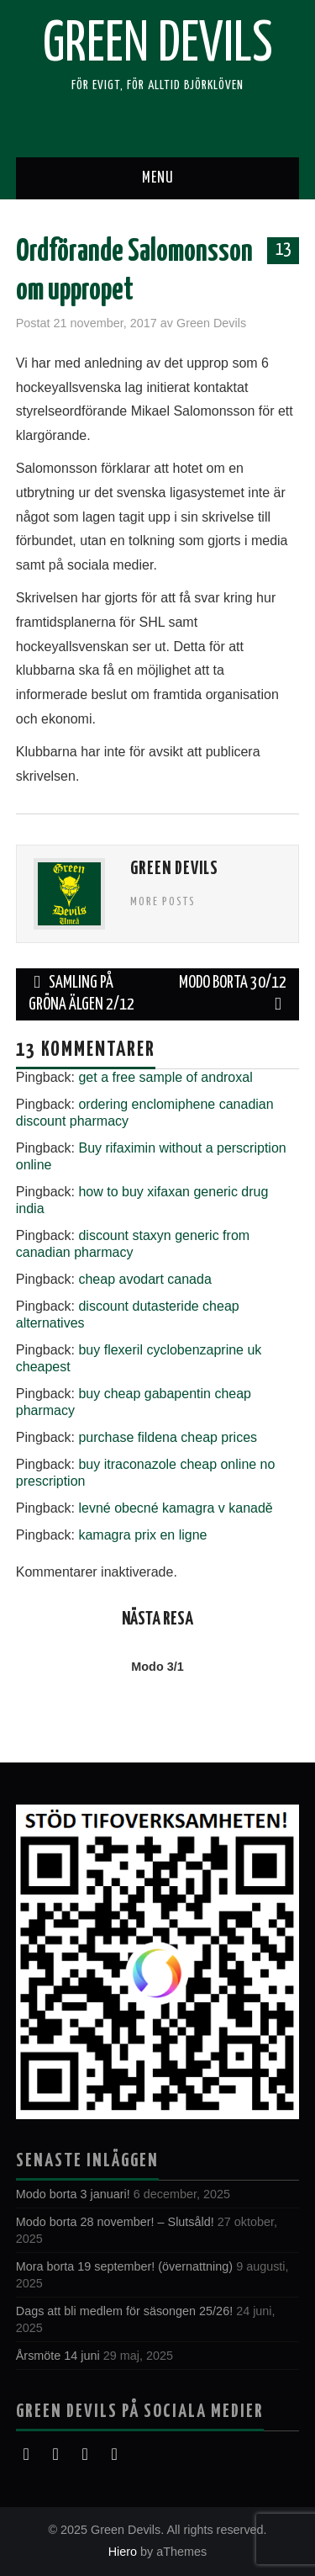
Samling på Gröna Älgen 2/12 (81, 994)
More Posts (163, 902)
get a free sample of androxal (165, 1077)
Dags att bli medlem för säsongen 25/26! (124, 2311)
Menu (158, 178)
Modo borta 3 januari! (73, 2194)
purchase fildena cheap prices (167, 1437)
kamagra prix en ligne (142, 1535)
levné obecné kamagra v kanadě (175, 1508)
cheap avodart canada (144, 1279)
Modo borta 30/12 (232, 994)
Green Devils (158, 45)
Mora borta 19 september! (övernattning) (124, 2266)
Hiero (122, 2551)
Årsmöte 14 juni (58, 2355)
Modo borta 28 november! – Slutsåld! (115, 2222)
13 (283, 249)
